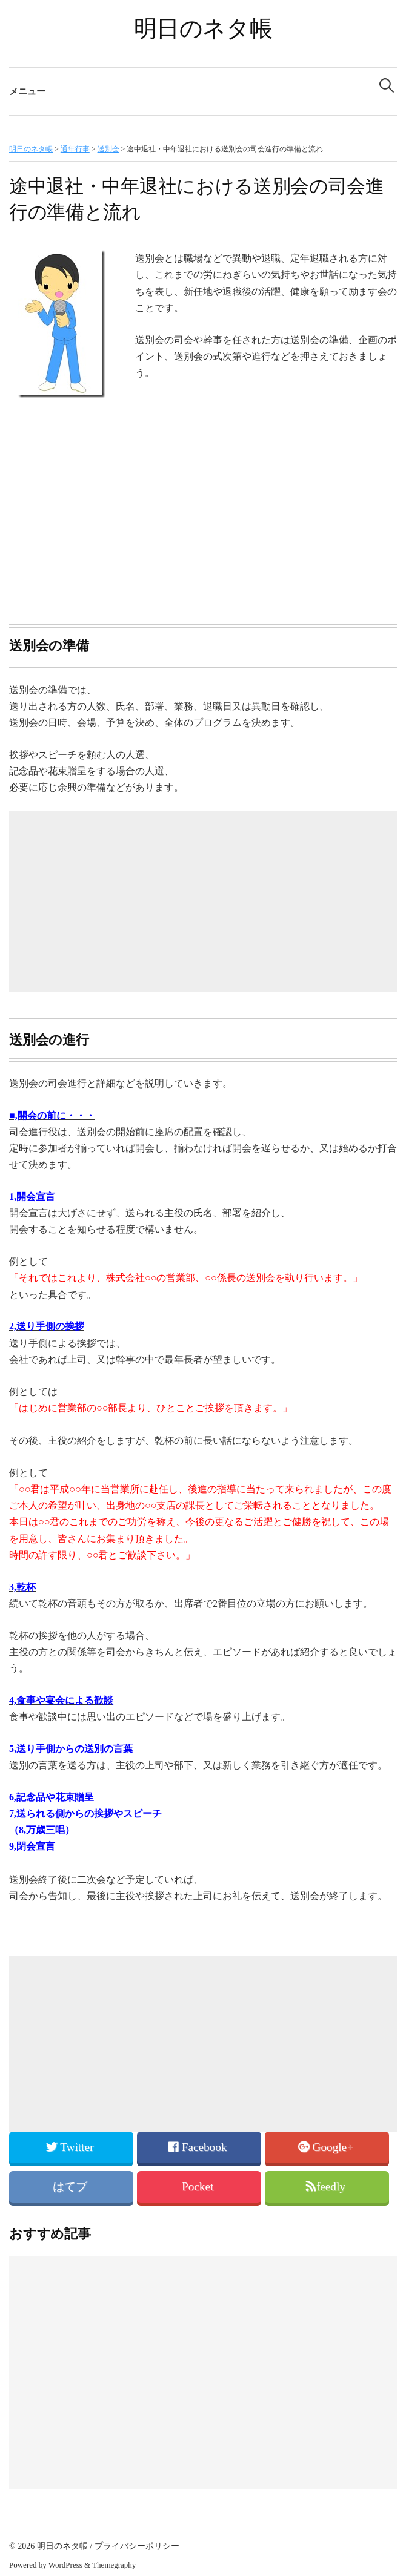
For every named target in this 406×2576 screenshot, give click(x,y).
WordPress (65, 2564)
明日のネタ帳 (203, 28)
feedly (327, 2186)
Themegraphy (114, 2564)
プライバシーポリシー (137, 2546)
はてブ (71, 2186)
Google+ (327, 2147)
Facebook (199, 2147)
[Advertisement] (203, 513)
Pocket (199, 2186)
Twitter (71, 2147)
